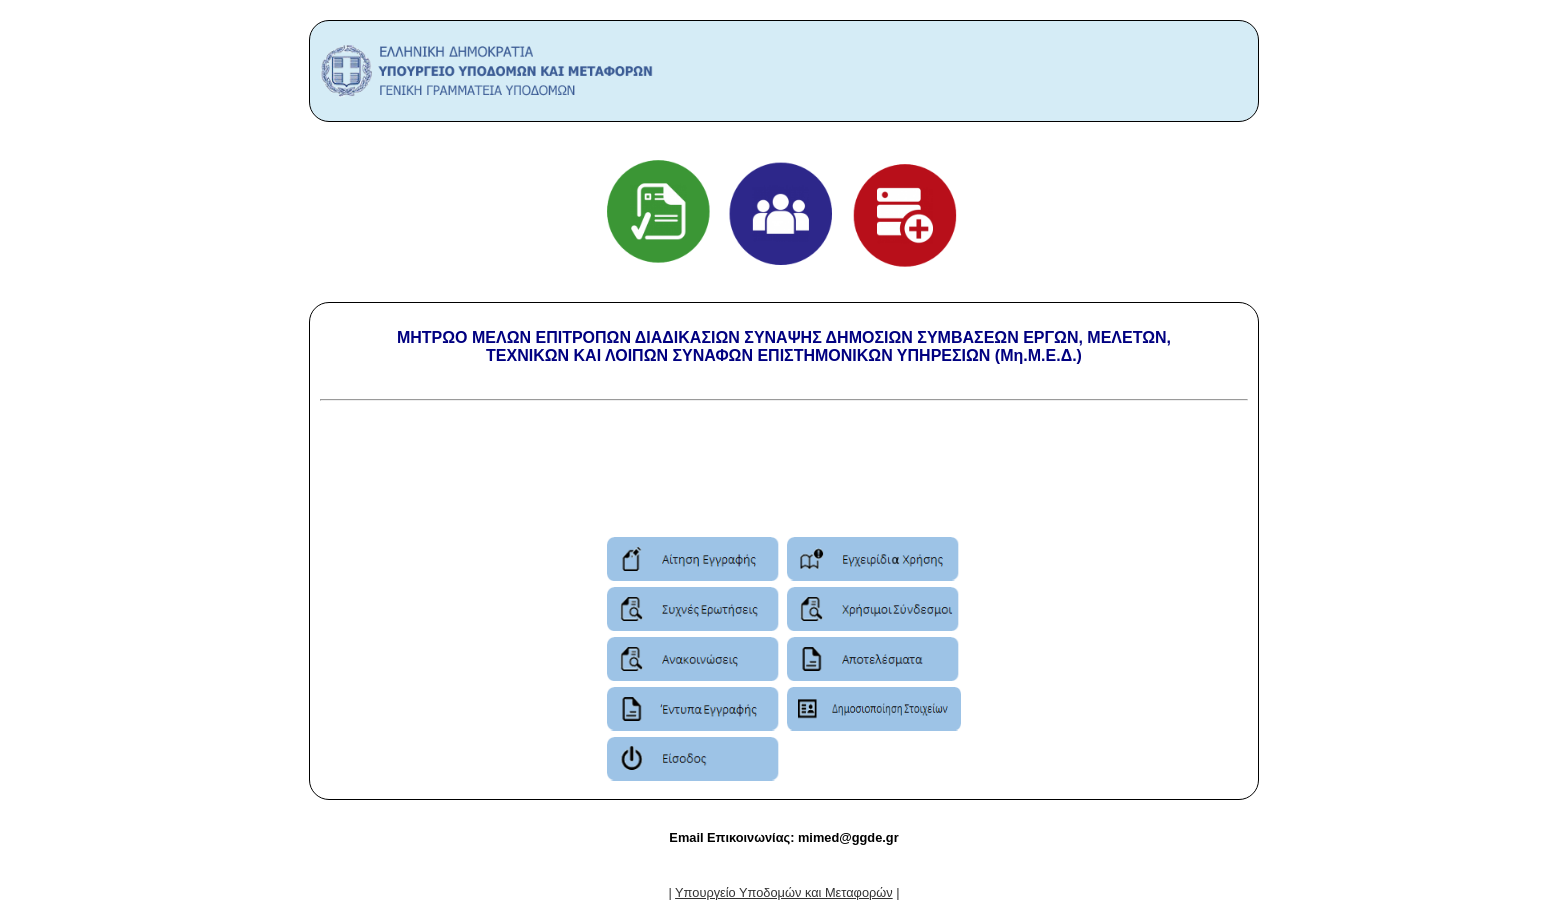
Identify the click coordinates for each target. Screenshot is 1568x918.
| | (783, 892)
